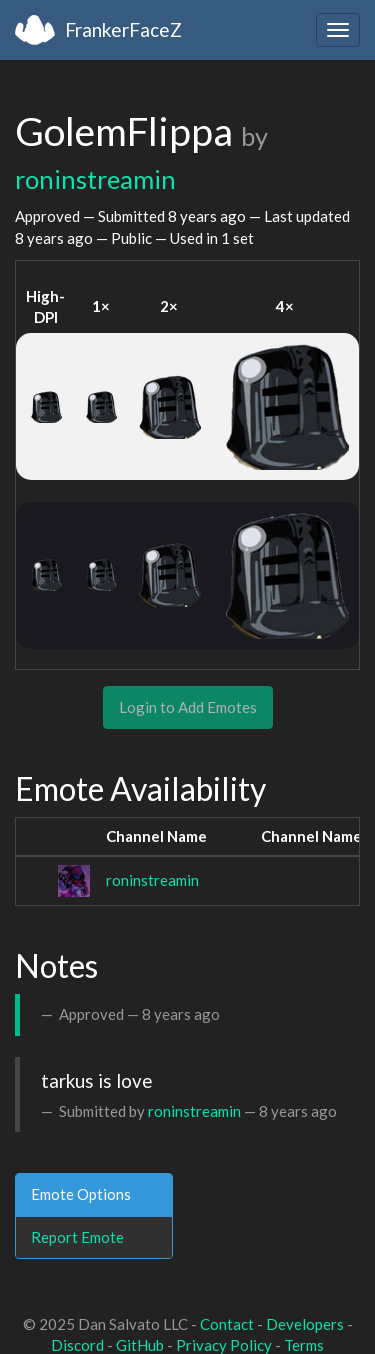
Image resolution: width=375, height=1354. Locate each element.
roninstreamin (95, 179)
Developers (305, 1324)
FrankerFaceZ (123, 29)
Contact (227, 1324)
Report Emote (77, 1237)
